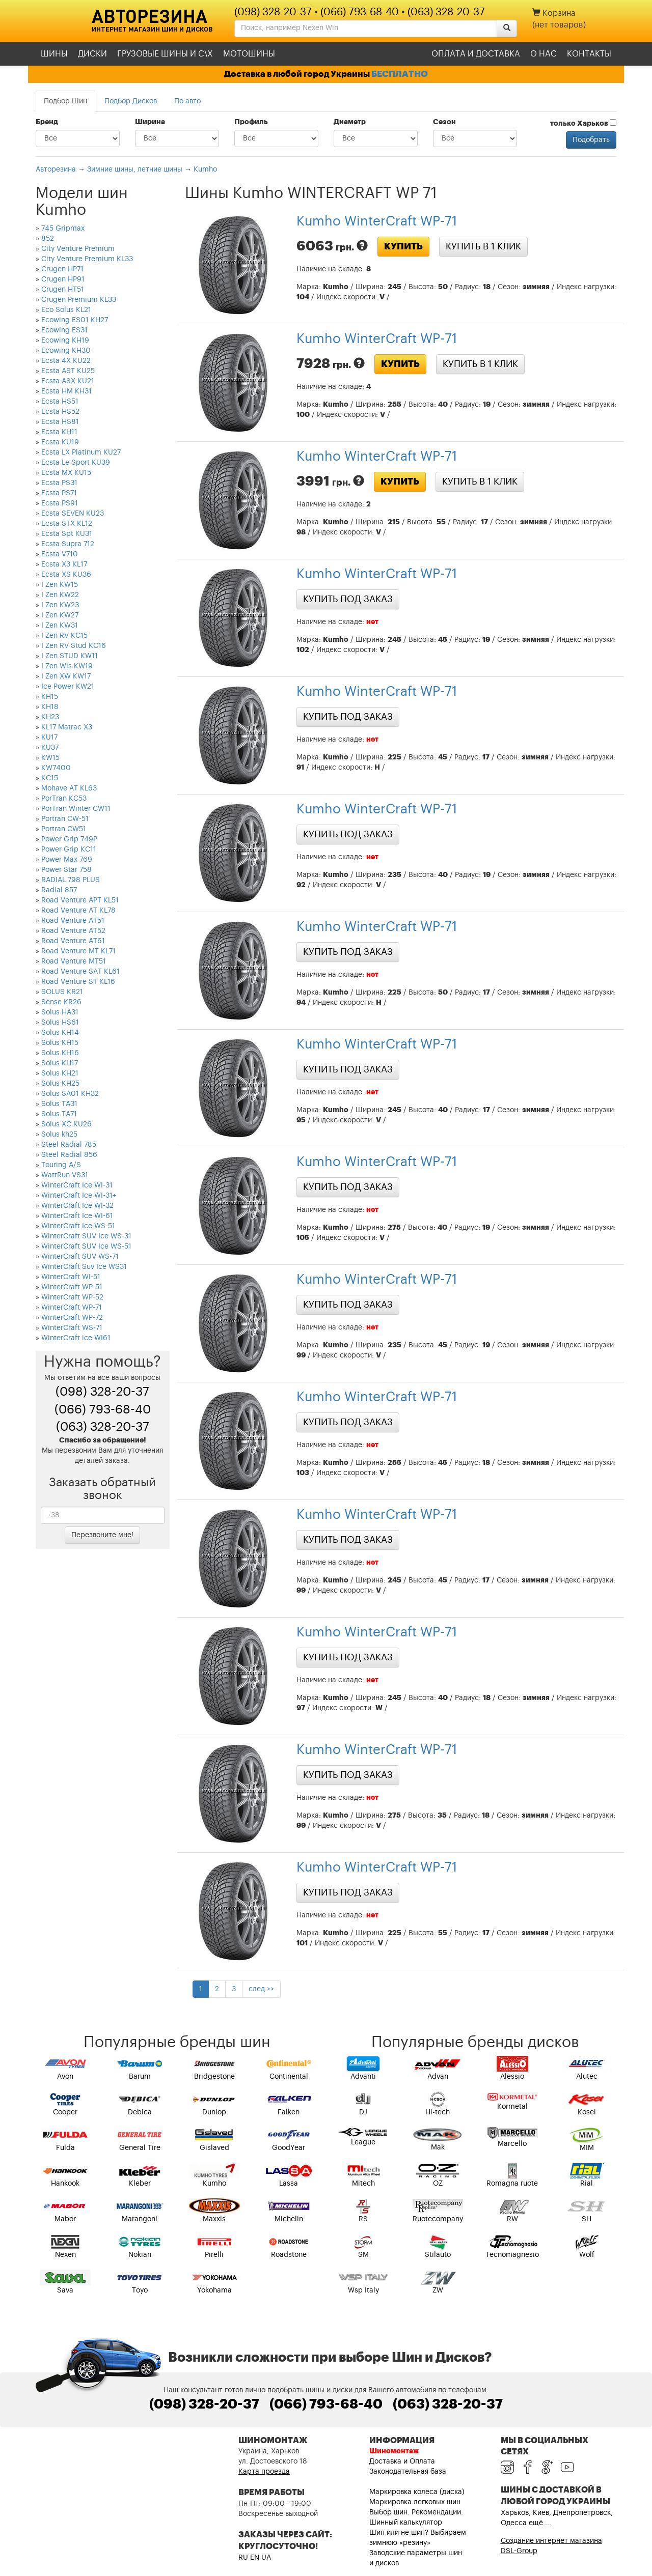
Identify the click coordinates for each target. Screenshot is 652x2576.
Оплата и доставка (475, 54)
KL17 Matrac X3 (66, 727)
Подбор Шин (65, 101)
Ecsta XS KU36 (66, 574)
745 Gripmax (63, 228)
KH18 (50, 707)
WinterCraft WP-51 (71, 1287)
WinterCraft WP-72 (72, 1317)
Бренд (47, 122)
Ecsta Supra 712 (67, 544)
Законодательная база (407, 2471)
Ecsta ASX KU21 (67, 381)
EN (254, 2557)
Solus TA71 (59, 1114)
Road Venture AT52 (73, 931)
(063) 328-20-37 (446, 12)
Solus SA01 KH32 (70, 1093)
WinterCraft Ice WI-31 (77, 1185)
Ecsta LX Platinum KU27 (81, 452)
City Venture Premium (78, 248)
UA (266, 2557)
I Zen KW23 (60, 605)
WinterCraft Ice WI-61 (77, 1216)
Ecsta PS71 (59, 493)
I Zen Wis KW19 (67, 666)
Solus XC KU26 (66, 1124)
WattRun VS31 (64, 1175)
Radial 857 (59, 890)
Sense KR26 (61, 1002)
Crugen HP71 (62, 269)
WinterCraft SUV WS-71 (80, 1256)
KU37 (50, 747)
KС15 (49, 778)
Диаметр (350, 122)
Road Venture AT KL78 (78, 910)
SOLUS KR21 (62, 992)
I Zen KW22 (60, 595)
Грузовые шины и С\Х (165, 54)
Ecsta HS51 (59, 401)
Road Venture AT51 (72, 920)
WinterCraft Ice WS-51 (78, 1226)
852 (47, 238)
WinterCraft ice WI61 (76, 1338)
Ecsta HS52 (60, 411)
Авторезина (149, 15)
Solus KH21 (59, 1073)
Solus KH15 (59, 1042)
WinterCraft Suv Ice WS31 (84, 1266)
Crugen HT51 (62, 289)
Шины (54, 54)
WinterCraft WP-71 (71, 1307)
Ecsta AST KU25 (68, 371)
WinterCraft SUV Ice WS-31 (86, 1236)
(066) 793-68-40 (359, 12)
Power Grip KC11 (68, 849)
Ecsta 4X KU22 (66, 360)
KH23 (50, 717)
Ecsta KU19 (60, 442)
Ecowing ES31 (64, 330)
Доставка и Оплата (402, 2461)
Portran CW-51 (65, 819)
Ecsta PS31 (59, 483)
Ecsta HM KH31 (66, 391)
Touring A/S (61, 1165)
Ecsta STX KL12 (66, 523)
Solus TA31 (59, 1104)
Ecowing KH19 (65, 340)
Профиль (251, 122)
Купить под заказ (348, 599)
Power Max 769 (66, 859)
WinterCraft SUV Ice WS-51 (86, 1246)
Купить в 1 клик (483, 246)
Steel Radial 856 (69, 1154)
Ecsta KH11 (59, 432)
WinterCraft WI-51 (70, 1277)
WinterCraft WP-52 (72, 1297)
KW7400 (56, 768)
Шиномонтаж (394, 2451)
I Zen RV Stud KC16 (73, 645)
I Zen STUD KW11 (69, 656)
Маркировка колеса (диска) (417, 2492)
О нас (543, 54)
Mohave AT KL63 (69, 788)
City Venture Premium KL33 (87, 259)
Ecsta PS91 (59, 503)
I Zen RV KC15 (64, 635)
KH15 (49, 696)
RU (243, 2557)
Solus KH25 (60, 1083)
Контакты (589, 54)
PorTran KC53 (64, 798)
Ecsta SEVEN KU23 (72, 513)
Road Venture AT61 (73, 941)
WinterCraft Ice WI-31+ (78, 1195)
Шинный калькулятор (405, 2522)
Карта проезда (264, 2471)
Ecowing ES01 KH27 (74, 320)
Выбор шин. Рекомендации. (416, 2512)
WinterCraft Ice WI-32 (77, 1205)
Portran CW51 (63, 829)
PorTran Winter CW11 (76, 808)
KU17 (49, 737)
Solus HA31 (59, 1012)
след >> (261, 1989)
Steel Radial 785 (68, 1144)
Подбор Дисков (130, 101)
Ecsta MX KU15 (66, 472)
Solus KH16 (60, 1053)
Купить (403, 246)
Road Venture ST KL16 (78, 981)
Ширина (150, 122)
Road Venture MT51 (73, 961)
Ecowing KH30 (66, 350)
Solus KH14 (60, 1032)
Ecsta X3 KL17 (64, 564)
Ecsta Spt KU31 (66, 533)
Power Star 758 (66, 869)
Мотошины (249, 54)
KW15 (50, 757)
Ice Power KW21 (67, 686)
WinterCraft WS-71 (71, 1328)
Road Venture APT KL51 (80, 900)
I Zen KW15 (59, 584)
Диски (92, 54)
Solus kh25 (59, 1134)
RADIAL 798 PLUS (70, 880)
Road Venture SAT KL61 (80, 971)
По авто (187, 101)
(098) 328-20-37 (273, 12)
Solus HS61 (60, 1022)
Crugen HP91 (63, 279)
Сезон (444, 122)
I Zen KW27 (59, 615)
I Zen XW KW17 (66, 676)
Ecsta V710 (59, 554)
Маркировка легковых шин (414, 2502)
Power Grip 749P (69, 839)
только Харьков (583, 123)
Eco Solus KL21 (66, 310)
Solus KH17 (59, 1063)
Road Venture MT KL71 (78, 951)
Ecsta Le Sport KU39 (75, 462)
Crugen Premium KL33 (78, 299)
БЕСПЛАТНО (399, 74)
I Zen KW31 (59, 625)
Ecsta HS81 (60, 422)
